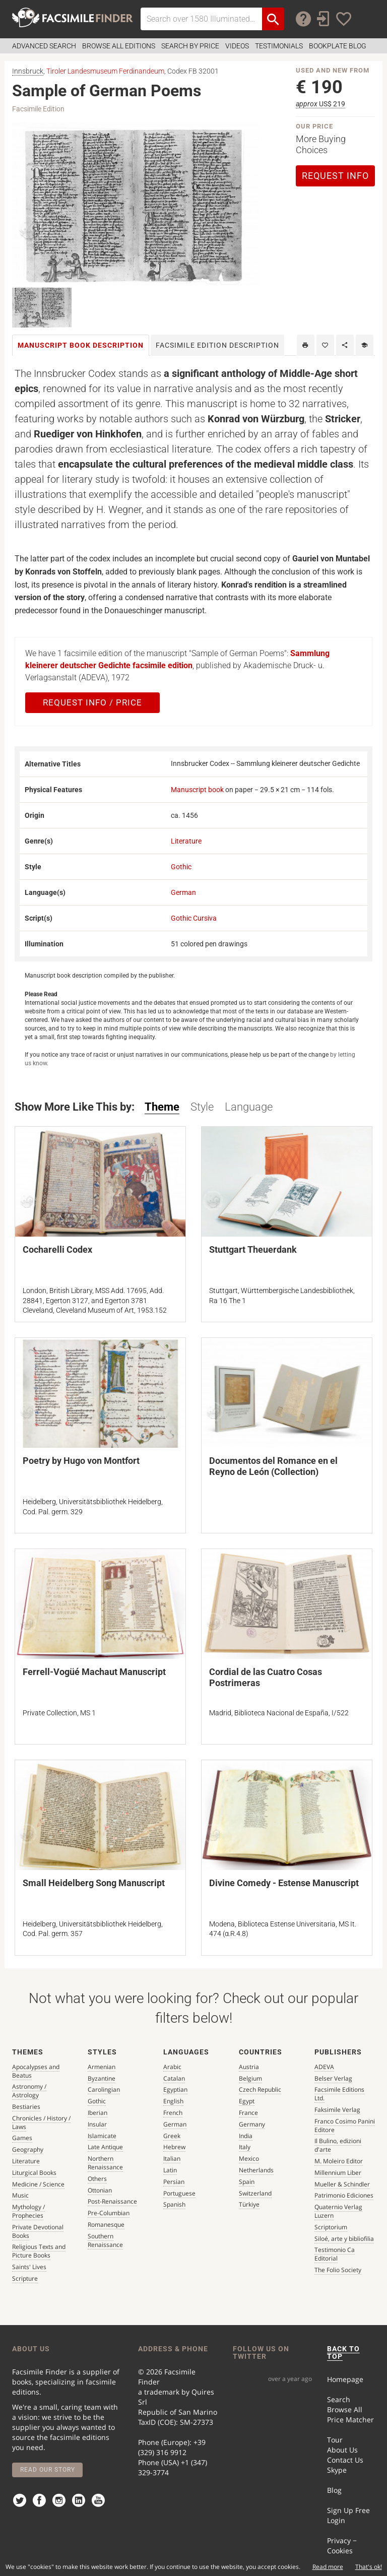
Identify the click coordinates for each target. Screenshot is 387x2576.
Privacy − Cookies (342, 2545)
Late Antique (105, 2147)
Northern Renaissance (105, 2162)
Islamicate (102, 2136)
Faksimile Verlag (337, 2109)
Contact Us (345, 2460)
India (245, 2136)
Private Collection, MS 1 (59, 1713)
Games (22, 2138)
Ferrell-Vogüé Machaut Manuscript (94, 1671)
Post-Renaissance (112, 2201)
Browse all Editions (118, 46)
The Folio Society (337, 2270)
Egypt (246, 2101)
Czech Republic (260, 2089)
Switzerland (255, 2193)
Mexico (249, 2158)
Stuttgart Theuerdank (253, 1249)
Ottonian (100, 2190)
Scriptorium (330, 2227)
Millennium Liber (337, 2172)
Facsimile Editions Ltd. (339, 2093)
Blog (334, 2490)
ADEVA (324, 2067)
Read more (327, 2566)
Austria (249, 2067)
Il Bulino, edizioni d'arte (337, 2145)
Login (336, 2520)
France (248, 2112)
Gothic (181, 867)
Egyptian (175, 2089)
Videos (237, 46)
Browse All (344, 2409)
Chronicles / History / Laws (41, 2122)
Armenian (101, 2067)
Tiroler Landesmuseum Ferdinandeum (105, 71)
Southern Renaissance (105, 2240)
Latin (170, 2170)
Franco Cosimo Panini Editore (344, 2125)
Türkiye (249, 2204)
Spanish (174, 2204)
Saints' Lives (29, 2267)
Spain (246, 2181)
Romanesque (106, 2224)
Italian (171, 2158)
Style (202, 1107)
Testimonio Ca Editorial (334, 2254)
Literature (186, 841)
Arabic (172, 2067)
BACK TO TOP (343, 2352)
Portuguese (179, 2193)
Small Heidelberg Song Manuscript (94, 1883)
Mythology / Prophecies (28, 2211)
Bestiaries (26, 2106)
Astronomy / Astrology (29, 2090)
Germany (252, 2124)
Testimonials (279, 46)
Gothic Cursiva (194, 918)
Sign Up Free (348, 2510)
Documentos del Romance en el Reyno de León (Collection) (273, 1466)
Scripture (25, 2278)
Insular (97, 2124)
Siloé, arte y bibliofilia (344, 2238)
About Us (342, 2450)
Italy (244, 2147)
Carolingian (104, 2089)
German (183, 892)
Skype (337, 2470)
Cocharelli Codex (57, 1249)
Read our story (47, 2469)
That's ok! (368, 2566)
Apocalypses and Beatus (35, 2071)
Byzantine (101, 2078)
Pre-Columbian (109, 2213)
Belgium (250, 2078)
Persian (173, 2181)
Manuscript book (197, 790)
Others (97, 2178)
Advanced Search (44, 46)
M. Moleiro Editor (338, 2161)
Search (338, 2399)
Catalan (174, 2078)
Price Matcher (350, 2419)
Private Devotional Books (37, 2231)
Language (249, 1107)
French (172, 2112)
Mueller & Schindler (342, 2184)
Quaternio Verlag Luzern (338, 2211)
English (173, 2101)
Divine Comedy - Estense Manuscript (284, 1883)
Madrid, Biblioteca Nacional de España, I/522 (279, 1713)
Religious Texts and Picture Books (39, 2251)
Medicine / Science (38, 2184)
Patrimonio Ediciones (343, 2195)
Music (20, 2195)
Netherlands (256, 2170)
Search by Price (190, 46)
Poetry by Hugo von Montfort (81, 1460)
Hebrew (174, 2147)
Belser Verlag (333, 2078)
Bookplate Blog (337, 46)
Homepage (345, 2379)
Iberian (97, 2112)
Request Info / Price (92, 702)
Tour (335, 2439)
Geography (27, 2149)
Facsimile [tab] (217, 345)
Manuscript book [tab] (81, 345)
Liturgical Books (34, 2172)
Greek (171, 2136)
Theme (162, 1107)
